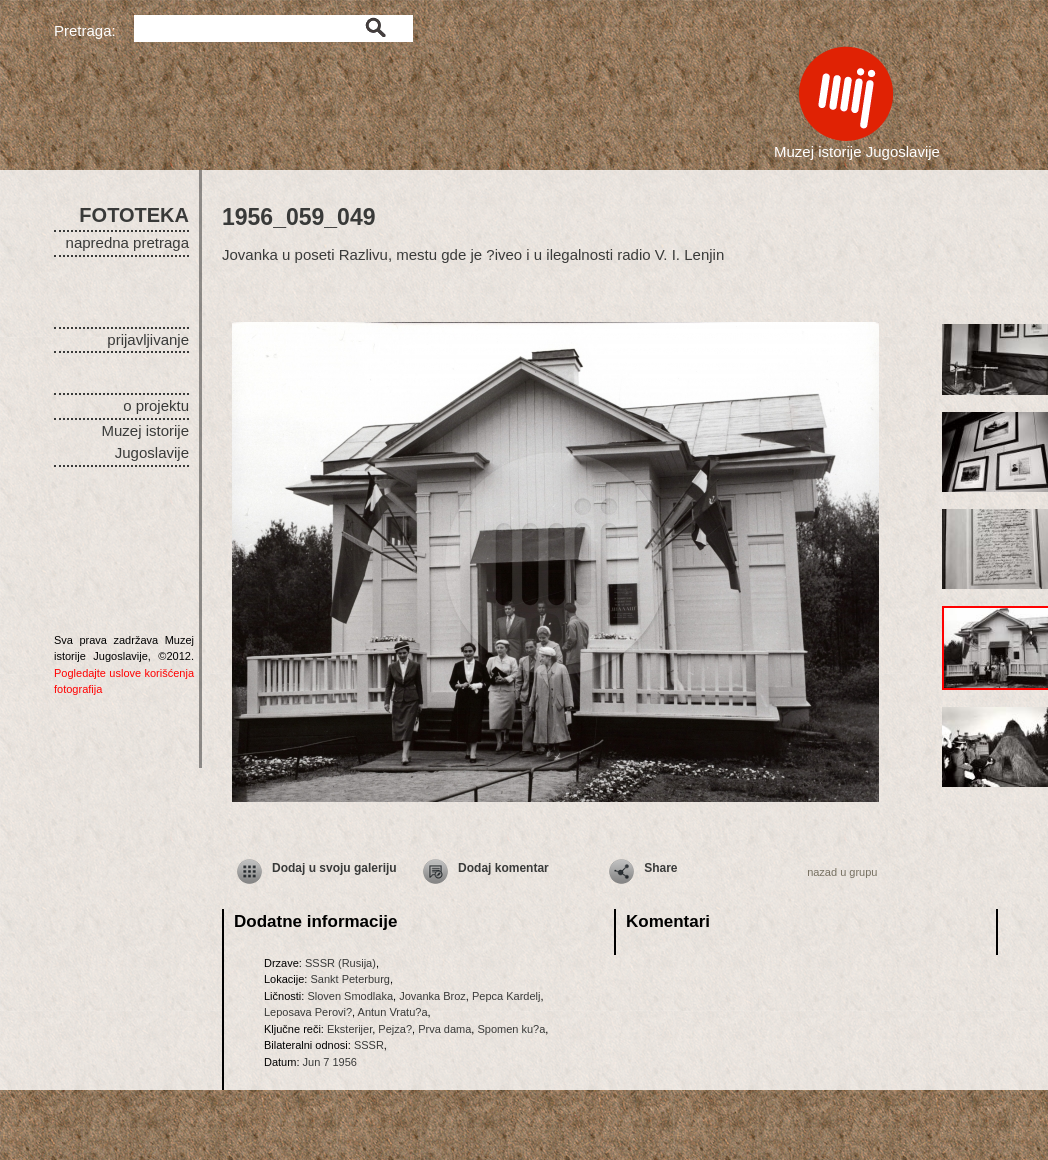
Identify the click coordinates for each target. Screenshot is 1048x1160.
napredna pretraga (127, 242)
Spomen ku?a (511, 1029)
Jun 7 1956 (330, 1062)
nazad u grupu (842, 872)
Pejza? (395, 1029)
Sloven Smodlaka (350, 996)
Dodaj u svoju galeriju (334, 868)
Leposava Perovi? (308, 1012)
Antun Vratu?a (393, 1012)
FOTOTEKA (134, 215)
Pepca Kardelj (506, 996)
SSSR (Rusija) (340, 963)
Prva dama (444, 1029)
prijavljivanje (148, 339)
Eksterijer (349, 1029)
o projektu (156, 405)
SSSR (369, 1045)
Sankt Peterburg (350, 979)
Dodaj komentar (503, 868)
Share (660, 868)
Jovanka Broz (432, 996)
